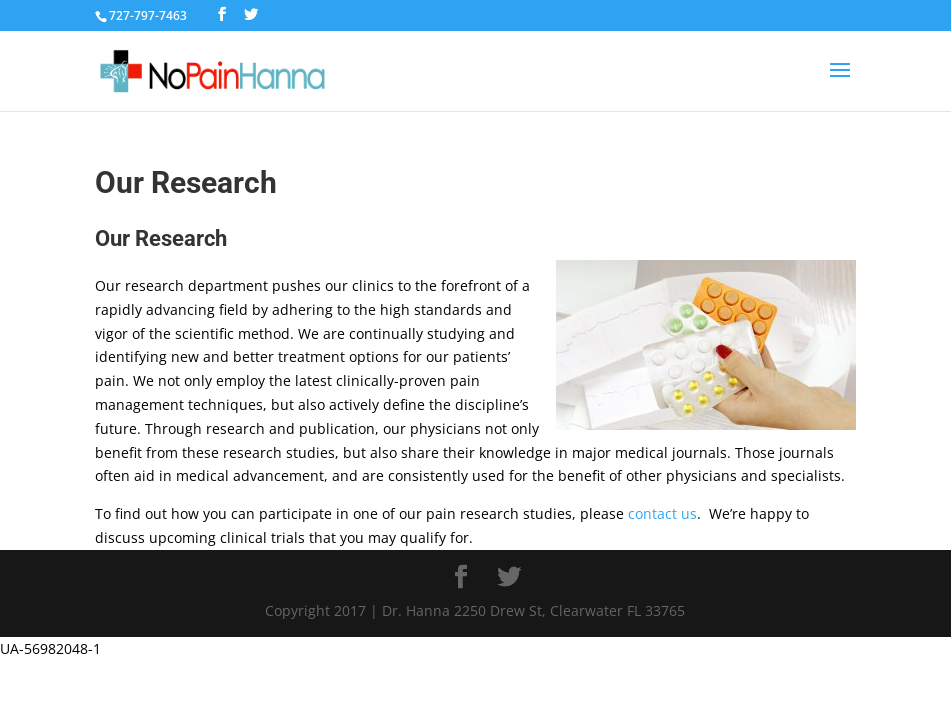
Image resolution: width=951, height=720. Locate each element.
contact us (662, 513)
